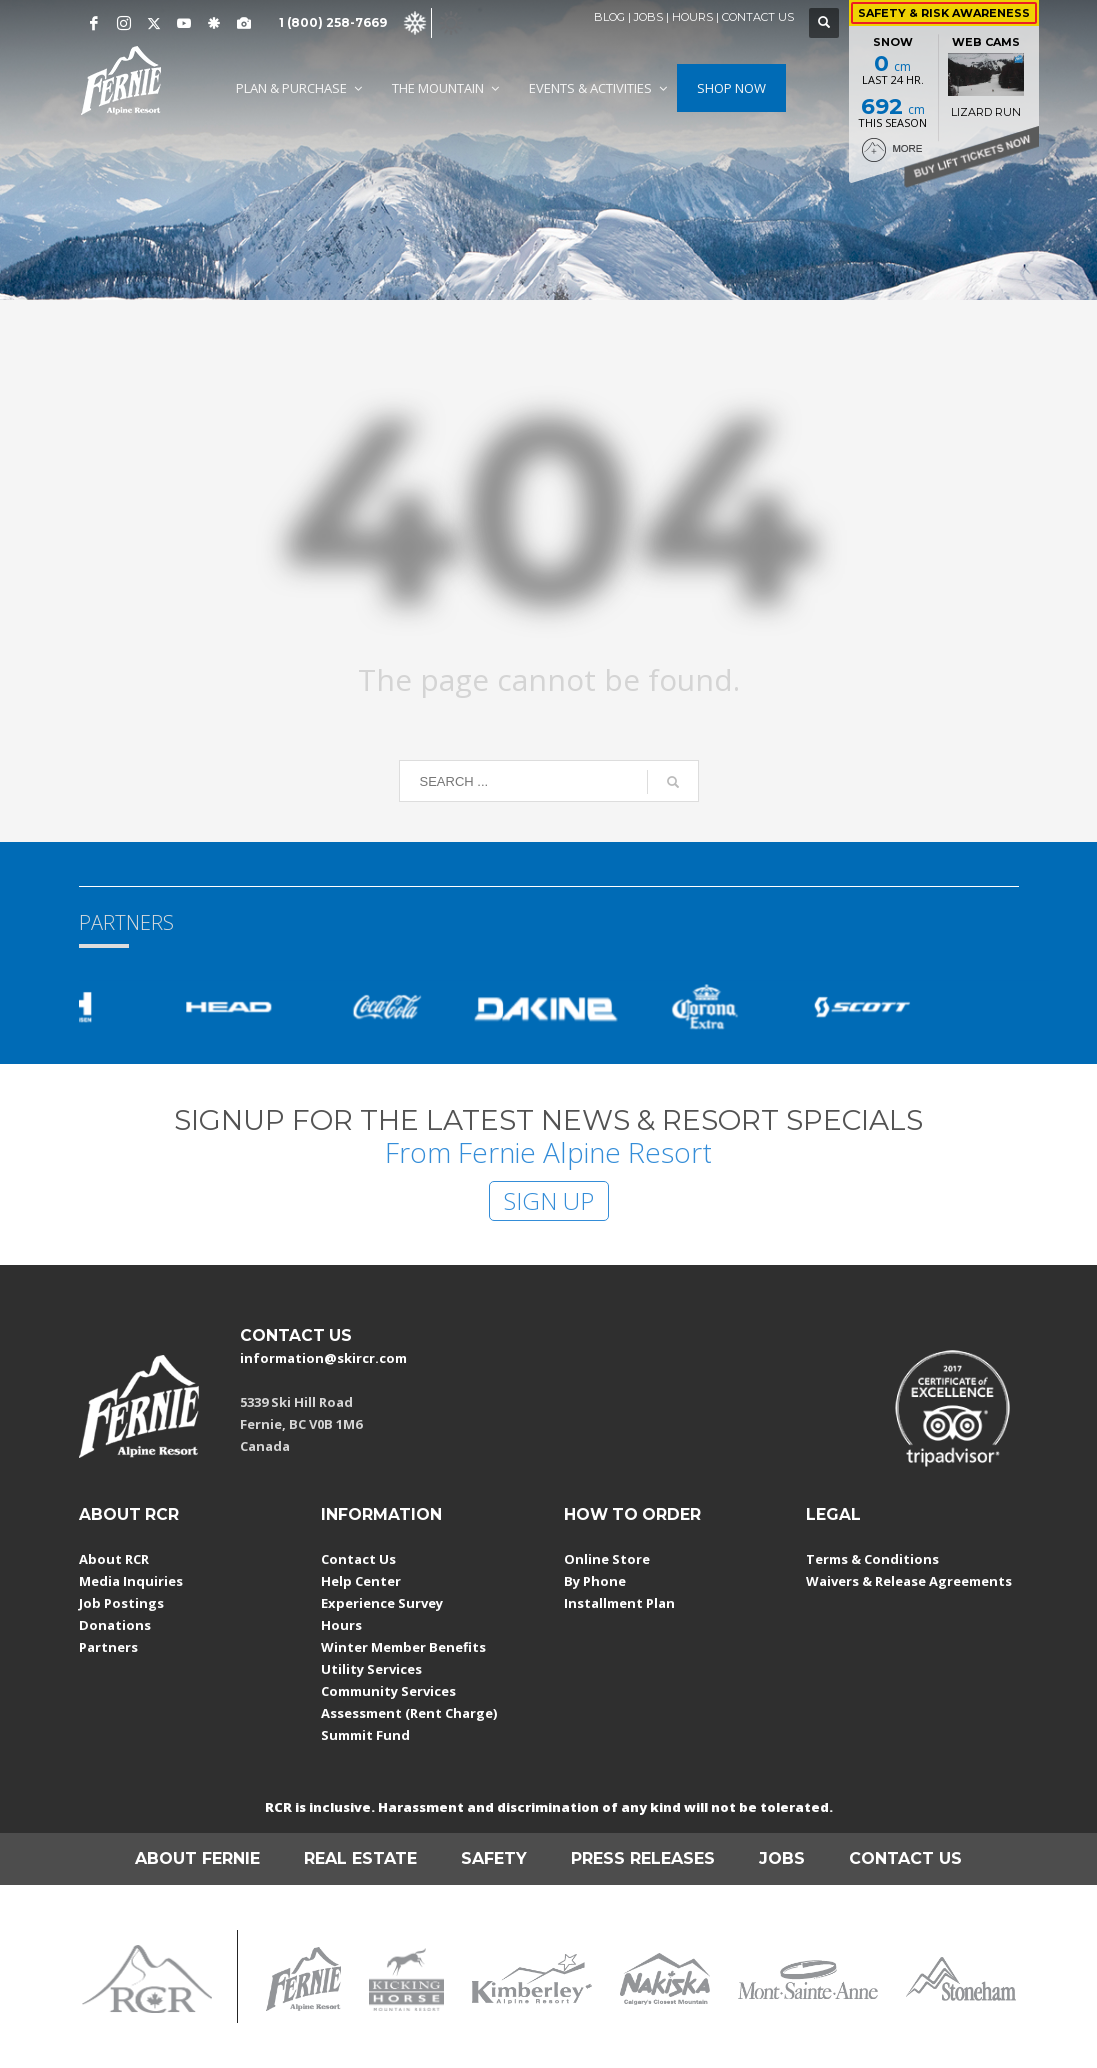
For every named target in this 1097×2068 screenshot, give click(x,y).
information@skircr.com (323, 1358)
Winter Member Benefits (403, 1647)
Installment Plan (619, 1603)
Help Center (361, 1581)
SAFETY (494, 1858)
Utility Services (371, 1669)
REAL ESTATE (360, 1858)
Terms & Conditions (872, 1559)
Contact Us (358, 1559)
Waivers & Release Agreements (909, 1581)
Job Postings (121, 1603)
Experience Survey (382, 1603)
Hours (341, 1625)
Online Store (607, 1559)
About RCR (114, 1559)
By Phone (595, 1581)
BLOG (609, 17)
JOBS (648, 17)
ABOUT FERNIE (197, 1858)
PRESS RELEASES (643, 1858)
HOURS (692, 17)
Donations (115, 1625)
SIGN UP (549, 1200)
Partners (108, 1647)
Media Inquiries (131, 1581)
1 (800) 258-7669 (333, 22)
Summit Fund (365, 1735)
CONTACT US (758, 17)
